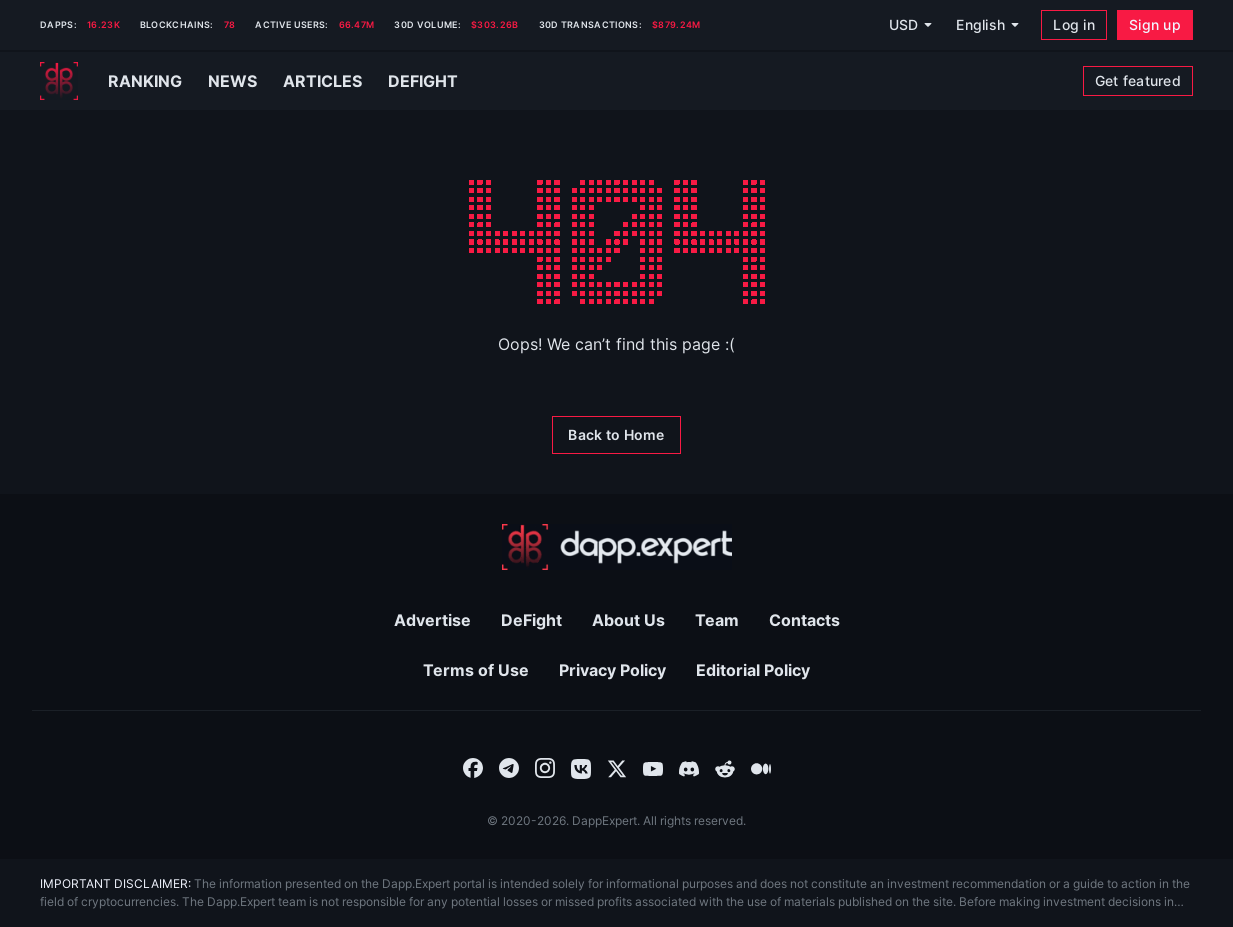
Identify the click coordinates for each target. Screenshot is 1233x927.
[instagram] (545, 767)
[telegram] (509, 767)
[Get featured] (1138, 81)
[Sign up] (1155, 25)
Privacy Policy (612, 670)
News (232, 81)
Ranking (145, 81)
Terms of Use (476, 670)
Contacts (804, 620)
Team (717, 620)
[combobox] (473, 767)
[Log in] (1074, 25)
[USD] (910, 25)
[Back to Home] (616, 435)
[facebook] (473, 767)
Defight (423, 81)
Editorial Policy (753, 670)
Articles (322, 81)
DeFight (531, 620)
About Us (628, 620)
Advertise (432, 620)
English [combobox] (980, 24)
